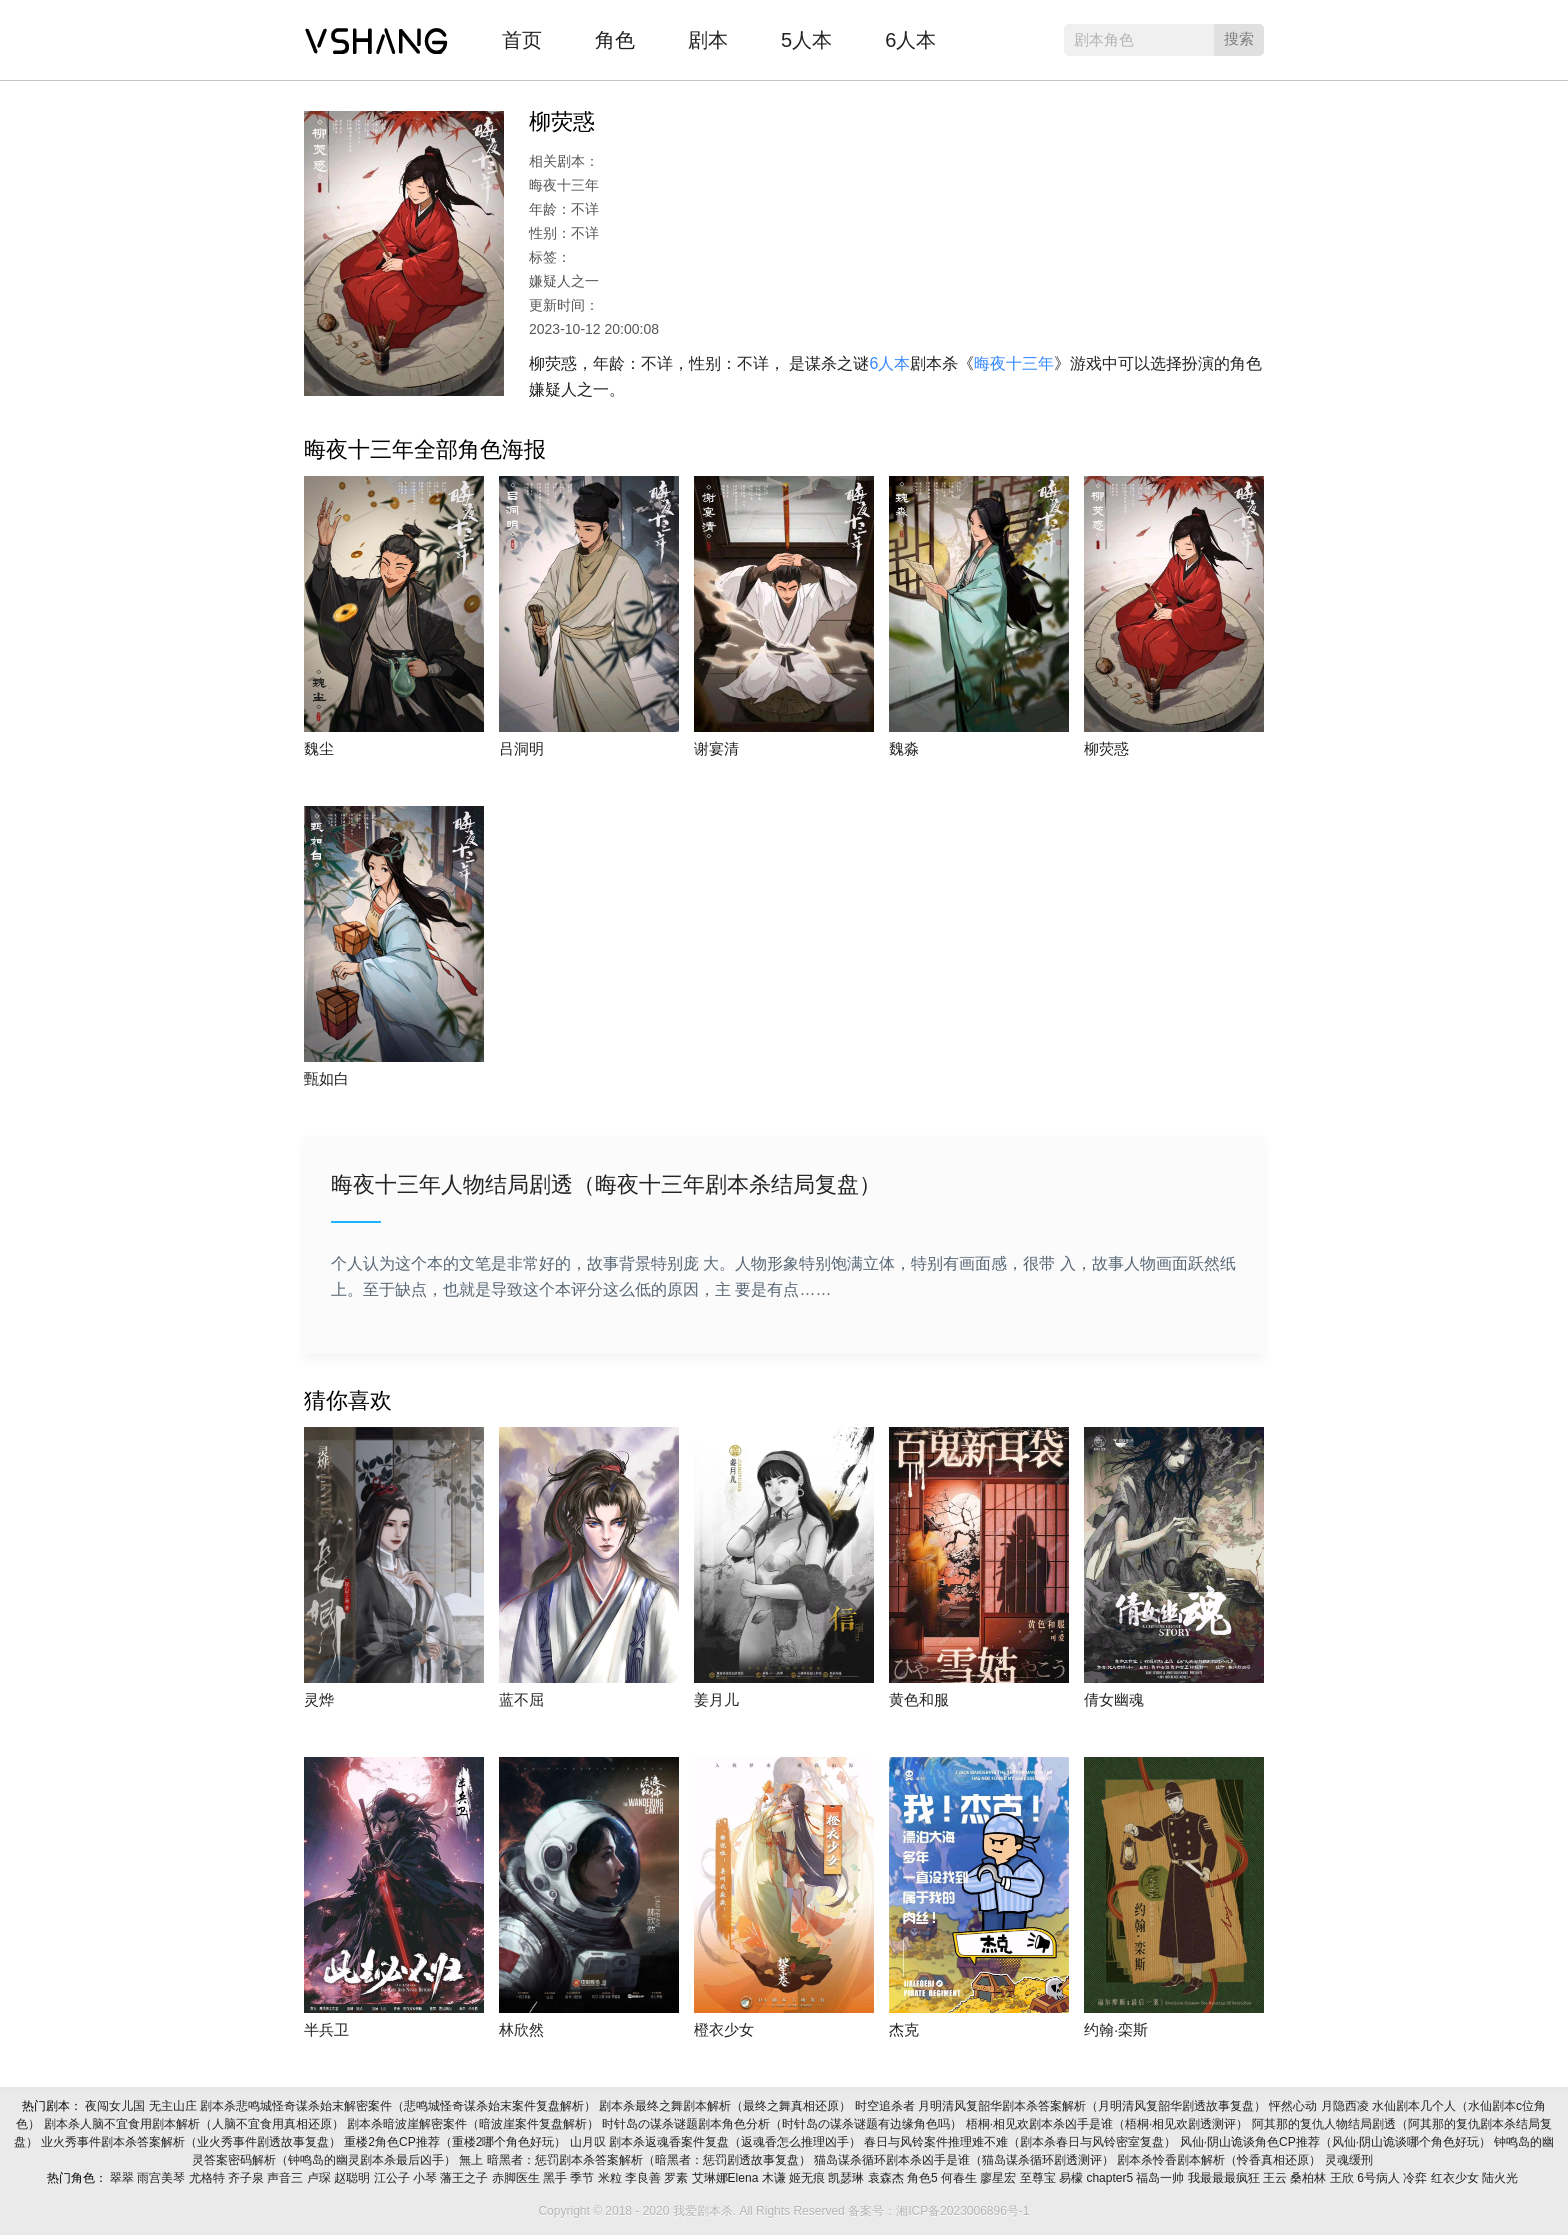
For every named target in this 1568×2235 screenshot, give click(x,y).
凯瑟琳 (847, 2178)
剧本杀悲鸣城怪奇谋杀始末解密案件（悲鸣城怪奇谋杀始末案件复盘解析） (399, 2106)
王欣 (1343, 2178)
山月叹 (589, 2142)
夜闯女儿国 (116, 2106)
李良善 (644, 2178)
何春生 (960, 2178)
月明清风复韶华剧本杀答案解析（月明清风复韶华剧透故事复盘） (1093, 2106)
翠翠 (123, 2178)
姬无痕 (808, 2178)
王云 (1276, 2178)
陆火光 (1501, 2178)
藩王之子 (465, 2178)
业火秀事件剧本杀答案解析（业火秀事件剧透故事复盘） (192, 2142)
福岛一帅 (1161, 2178)
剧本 (708, 40)
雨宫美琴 (162, 2178)
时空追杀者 (886, 2106)
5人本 (806, 40)
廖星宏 (999, 2178)
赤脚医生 (517, 2178)
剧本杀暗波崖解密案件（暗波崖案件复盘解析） (474, 2124)
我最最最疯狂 (1225, 2178)
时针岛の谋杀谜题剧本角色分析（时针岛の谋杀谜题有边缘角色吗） (783, 2124)
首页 (522, 40)
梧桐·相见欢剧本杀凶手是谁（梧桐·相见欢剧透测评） (1109, 2124)
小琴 (426, 2178)
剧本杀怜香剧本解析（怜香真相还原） (1220, 2160)
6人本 (910, 40)
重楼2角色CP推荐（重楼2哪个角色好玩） (456, 2142)
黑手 (556, 2178)
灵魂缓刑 (1350, 2160)
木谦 (775, 2178)
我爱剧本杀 (376, 35)
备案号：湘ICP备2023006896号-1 (938, 2211)
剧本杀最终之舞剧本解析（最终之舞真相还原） (726, 2106)
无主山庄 (174, 2106)
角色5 (924, 2178)
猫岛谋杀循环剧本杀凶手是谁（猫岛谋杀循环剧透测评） (965, 2160)
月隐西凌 (1346, 2106)
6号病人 (1380, 2178)
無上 (472, 2160)
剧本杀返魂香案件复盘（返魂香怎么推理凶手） (736, 2142)
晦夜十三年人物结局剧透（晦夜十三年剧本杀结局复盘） (606, 1184)
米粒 (611, 2178)
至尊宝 (1039, 2178)
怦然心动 (1294, 2106)
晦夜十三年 (1014, 363)
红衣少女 (1456, 2178)
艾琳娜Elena (727, 2178)
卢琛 (320, 2178)
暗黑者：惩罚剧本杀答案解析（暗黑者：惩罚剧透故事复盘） (650, 2160)
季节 (583, 2178)
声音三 (286, 2178)
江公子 (393, 2178)
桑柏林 (1309, 2178)
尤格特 (208, 2178)
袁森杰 (887, 2178)
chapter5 (1111, 2178)
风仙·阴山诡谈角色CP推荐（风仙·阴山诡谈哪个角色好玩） (1337, 2142)
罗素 (677, 2178)
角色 (615, 40)
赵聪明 (353, 2178)
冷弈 (1416, 2178)
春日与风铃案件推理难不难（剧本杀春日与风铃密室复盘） (1021, 2142)
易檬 (1072, 2178)
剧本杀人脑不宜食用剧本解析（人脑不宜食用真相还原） (195, 2124)
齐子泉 (247, 2178)
